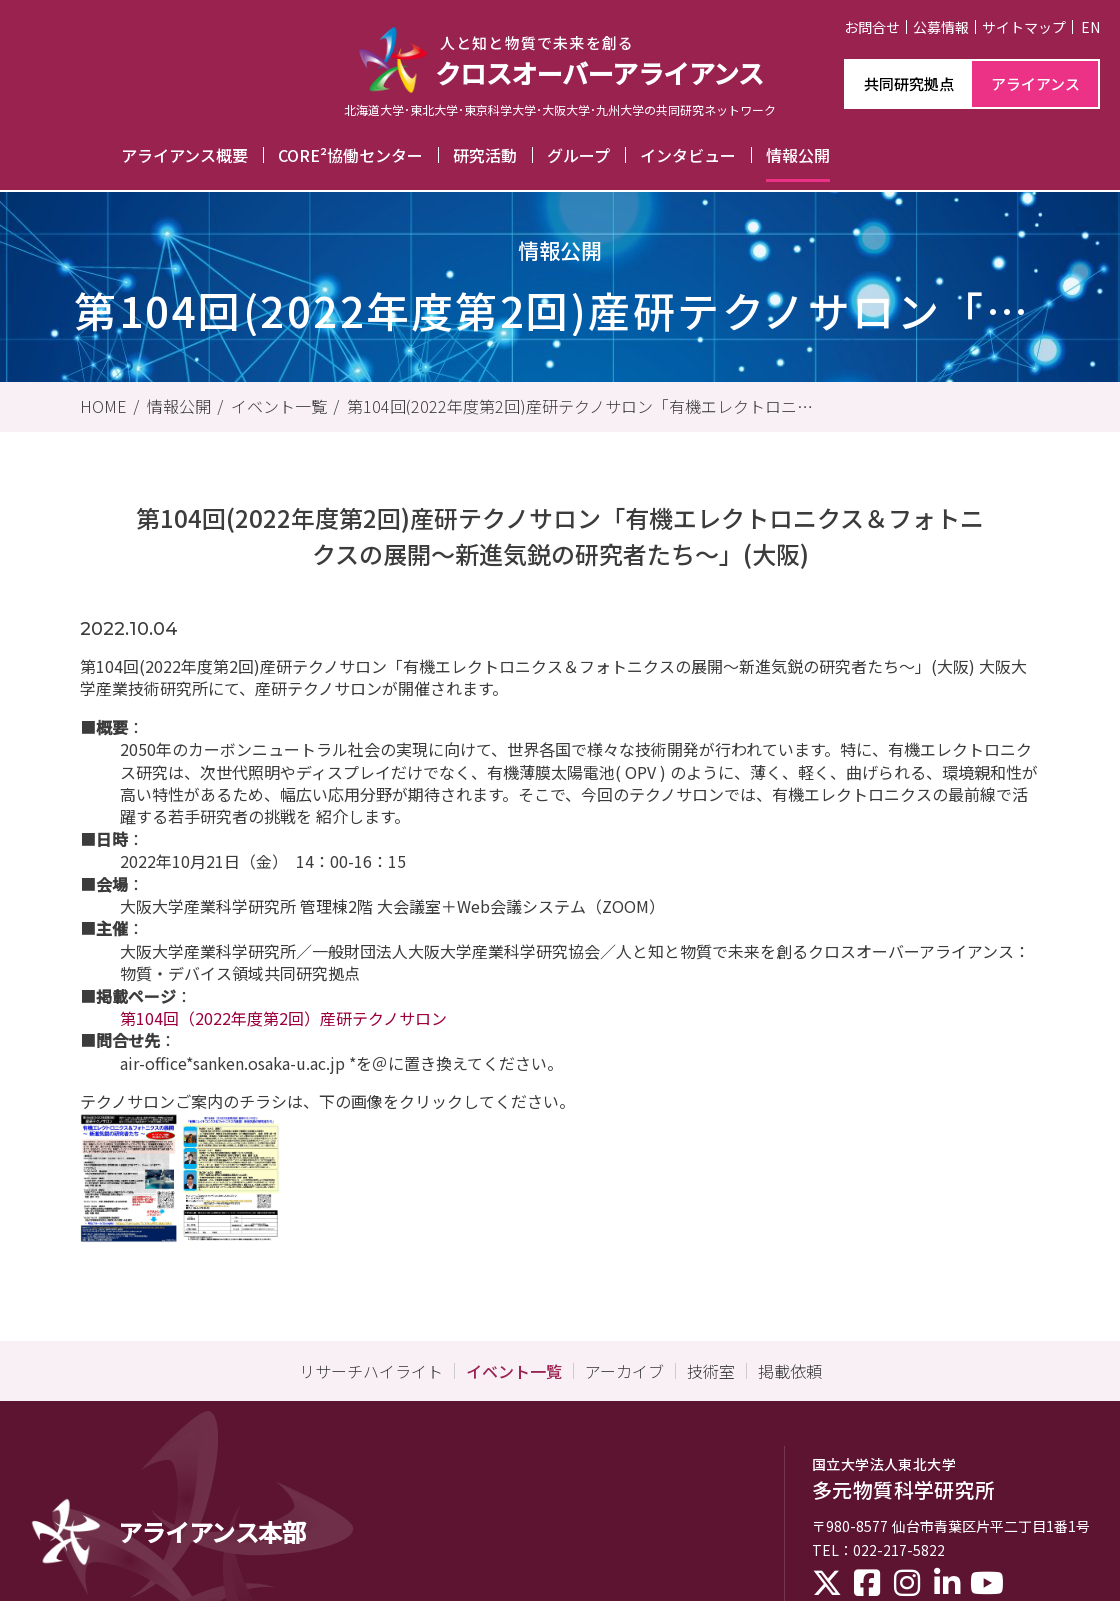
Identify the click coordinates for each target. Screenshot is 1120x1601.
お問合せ (872, 27)
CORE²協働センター (350, 155)
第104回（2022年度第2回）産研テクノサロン (283, 1018)
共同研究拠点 (909, 83)
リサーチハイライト (371, 1371)
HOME (103, 406)
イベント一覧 (279, 406)
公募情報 (941, 27)
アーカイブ (624, 1371)
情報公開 (798, 155)
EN (1090, 27)
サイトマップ (1024, 27)
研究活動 (485, 155)
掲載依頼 (790, 1371)
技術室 (711, 1371)
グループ (578, 155)
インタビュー (688, 155)
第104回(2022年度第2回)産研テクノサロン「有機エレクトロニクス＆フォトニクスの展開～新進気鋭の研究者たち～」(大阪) (580, 406)
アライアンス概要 (184, 155)
